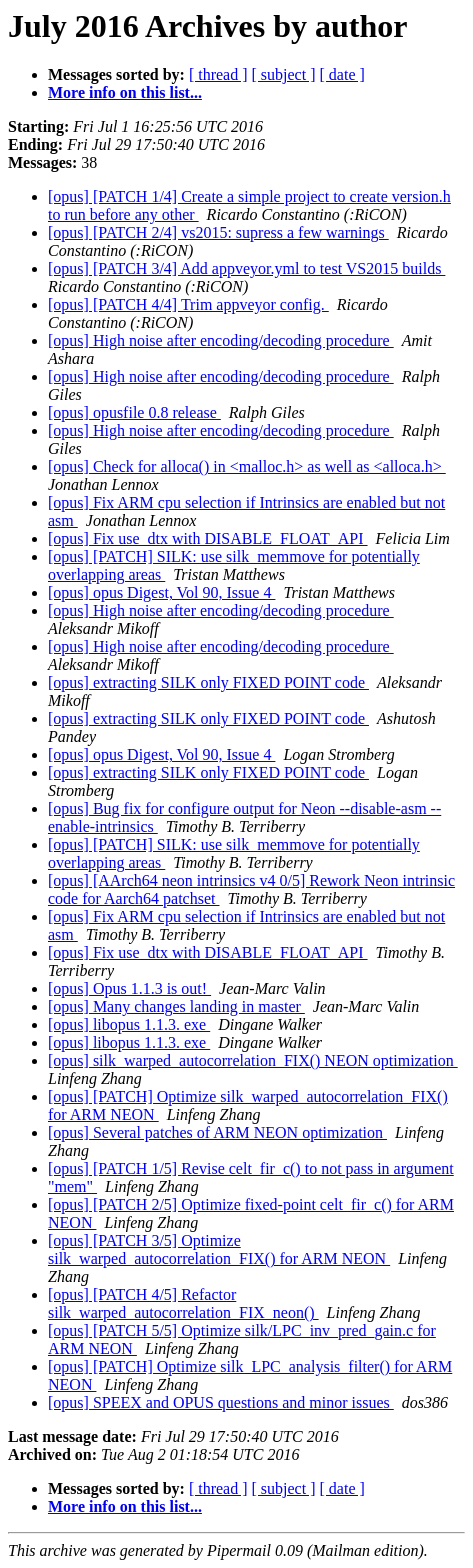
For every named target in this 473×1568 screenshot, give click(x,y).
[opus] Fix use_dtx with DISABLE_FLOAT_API (208, 538)
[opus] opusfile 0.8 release (134, 412)
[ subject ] (284, 74)
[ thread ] (218, 74)
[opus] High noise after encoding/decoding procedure (221, 340)
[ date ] (342, 74)
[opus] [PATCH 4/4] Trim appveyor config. (188, 304)
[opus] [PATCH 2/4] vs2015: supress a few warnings (218, 232)
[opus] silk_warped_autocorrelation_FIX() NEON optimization (253, 1060)
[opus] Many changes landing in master (176, 1006)
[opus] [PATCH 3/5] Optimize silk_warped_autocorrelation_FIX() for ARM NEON (219, 1249)
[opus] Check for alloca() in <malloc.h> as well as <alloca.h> (247, 466)
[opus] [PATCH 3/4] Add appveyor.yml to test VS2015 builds (246, 268)
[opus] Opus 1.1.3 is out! (129, 988)
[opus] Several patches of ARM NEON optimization (217, 1132)
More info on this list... (125, 92)
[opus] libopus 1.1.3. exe (129, 1024)
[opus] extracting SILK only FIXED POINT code (208, 682)
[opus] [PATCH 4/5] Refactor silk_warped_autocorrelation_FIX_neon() (183, 1303)
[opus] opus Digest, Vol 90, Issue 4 (161, 592)
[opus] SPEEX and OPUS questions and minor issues (221, 1402)
